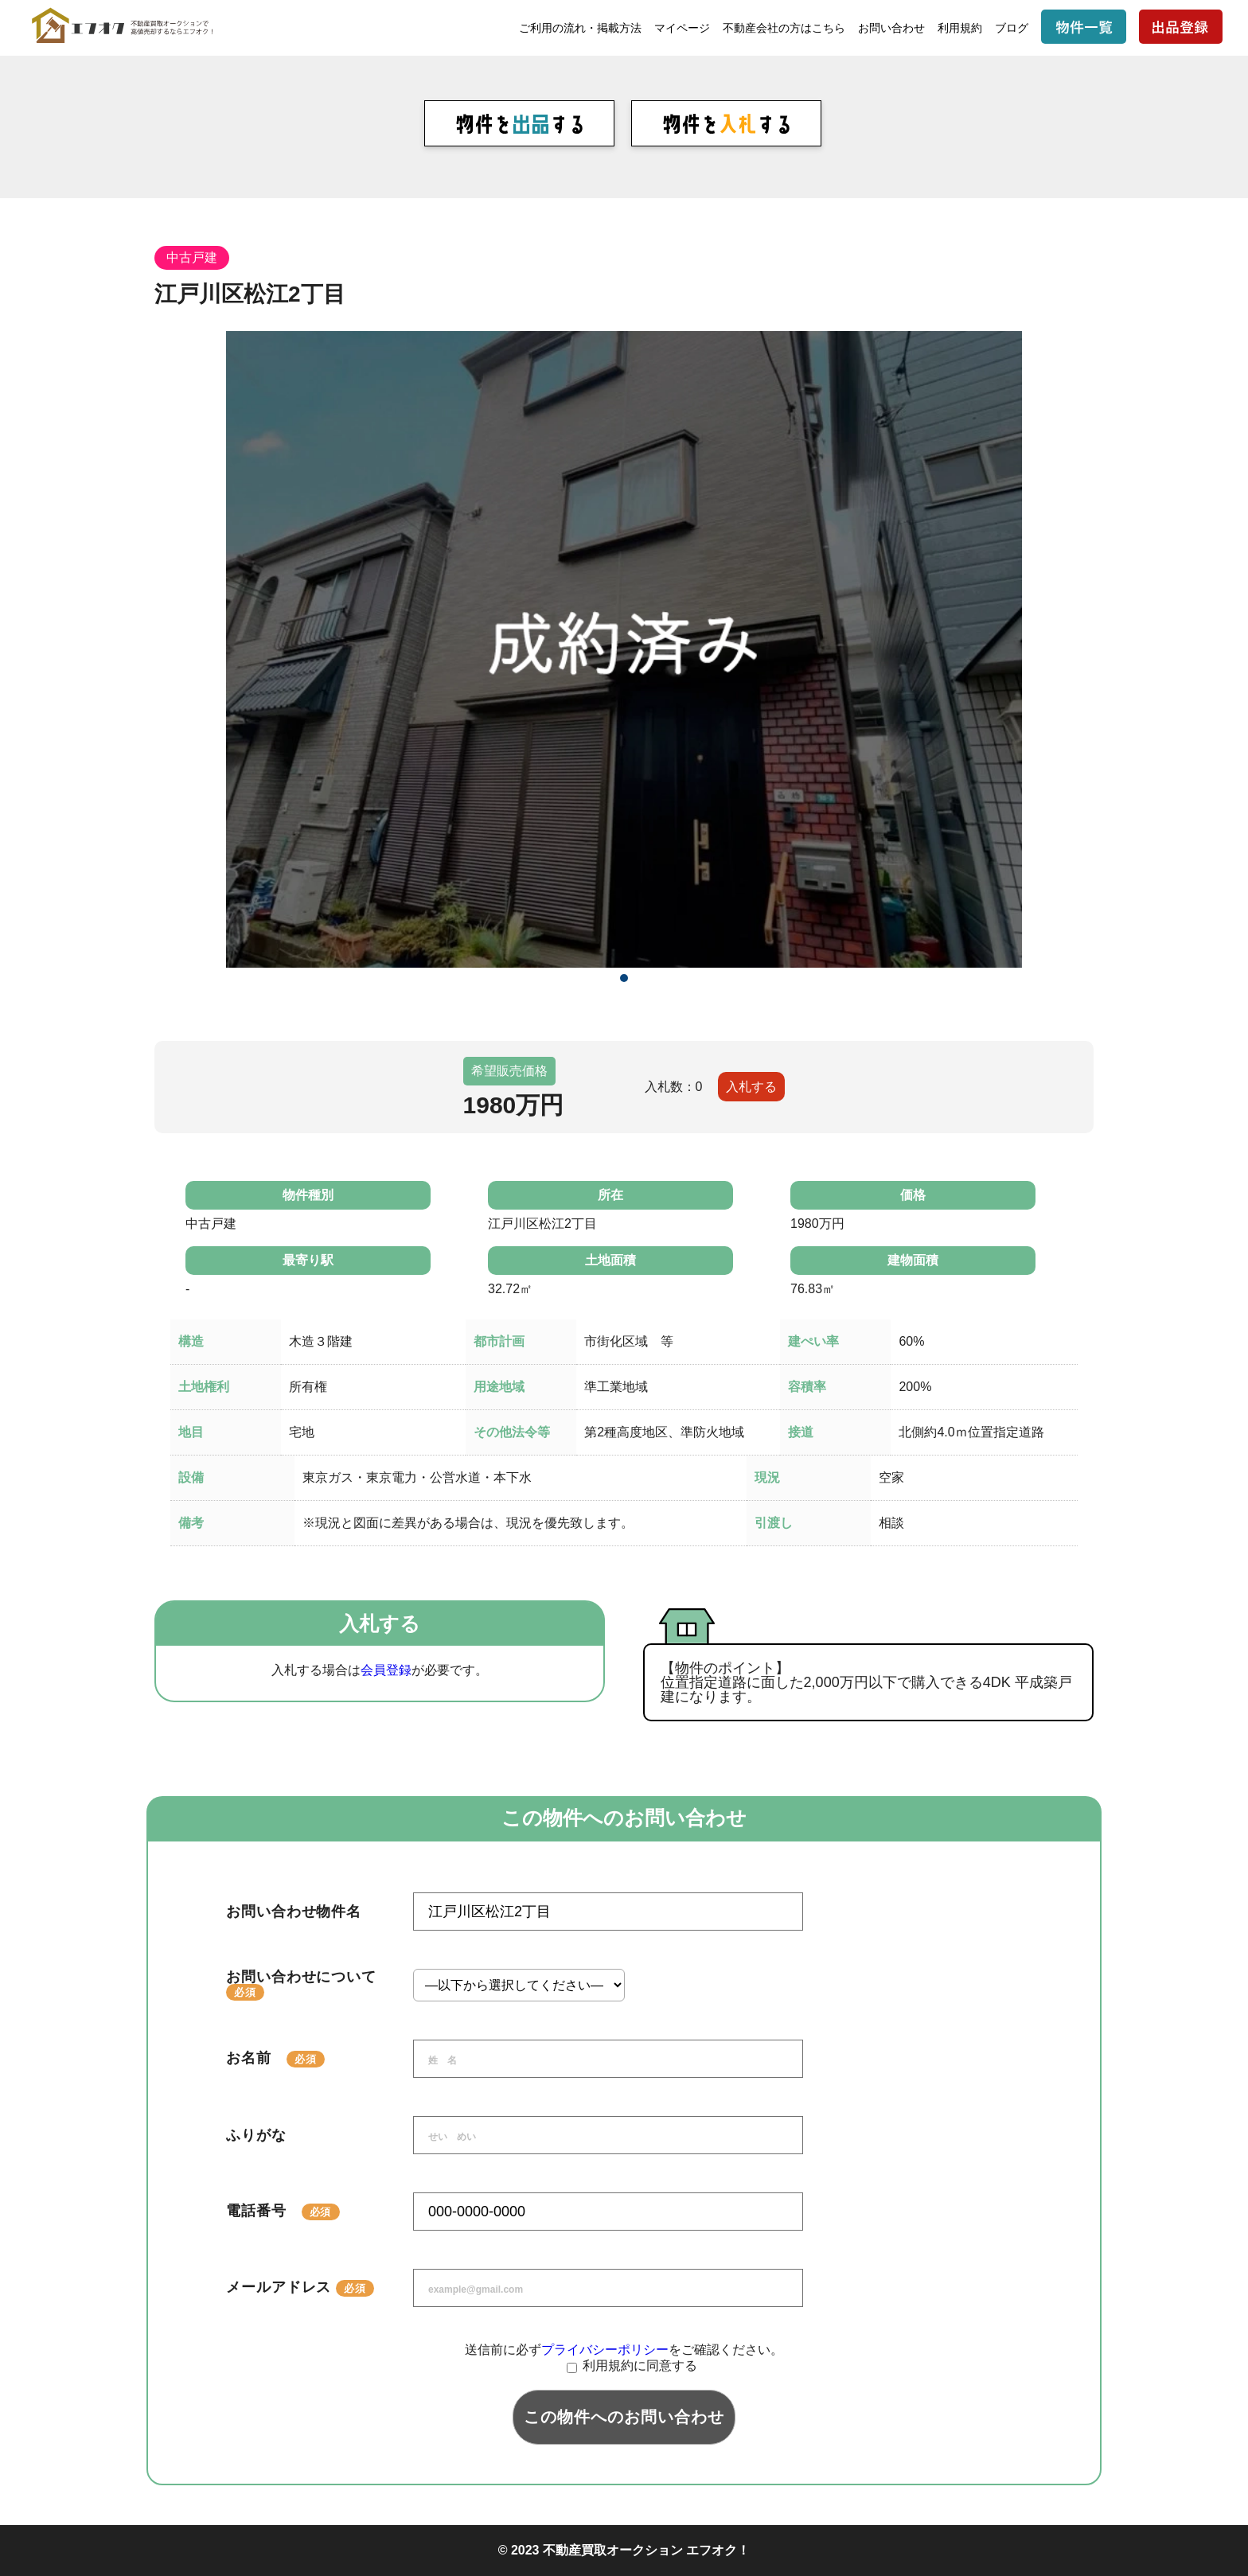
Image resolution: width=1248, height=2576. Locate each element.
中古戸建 (191, 257)
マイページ (682, 27)
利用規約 (960, 27)
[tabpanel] (624, 649)
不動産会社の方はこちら (784, 27)
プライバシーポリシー (605, 2349)
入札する (751, 1086)
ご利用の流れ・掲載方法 (580, 27)
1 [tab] (624, 978)
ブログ (1011, 27)
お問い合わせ (891, 27)
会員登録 (386, 1670)
